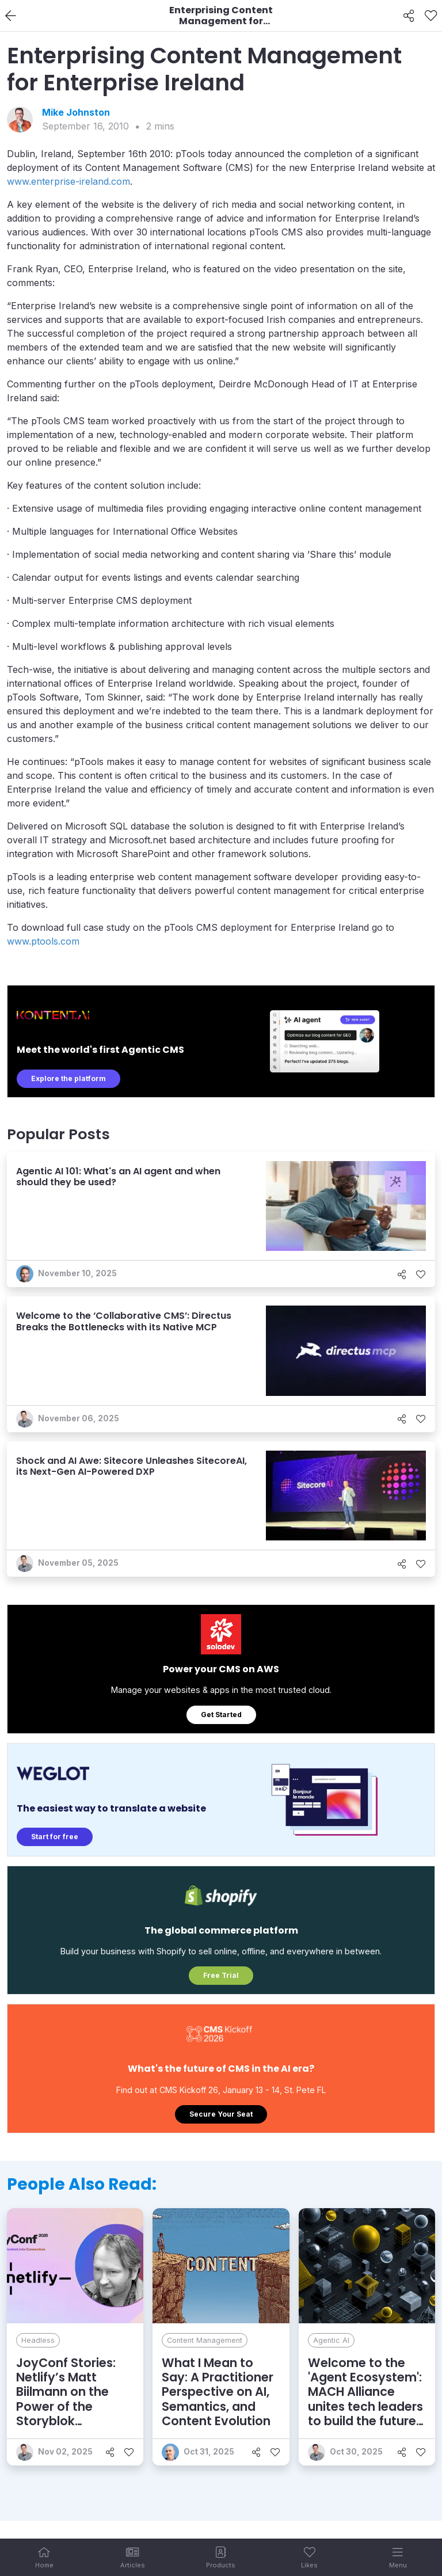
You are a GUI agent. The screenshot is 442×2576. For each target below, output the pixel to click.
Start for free (54, 1836)
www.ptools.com (43, 941)
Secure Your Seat (221, 2114)
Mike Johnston (76, 112)
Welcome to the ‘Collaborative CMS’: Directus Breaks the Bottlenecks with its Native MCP (123, 1321)
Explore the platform (68, 1078)
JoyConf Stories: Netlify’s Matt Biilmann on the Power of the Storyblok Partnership (66, 2399)
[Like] (430, 16)
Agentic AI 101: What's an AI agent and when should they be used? (118, 1177)
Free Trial (221, 1975)
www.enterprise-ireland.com (68, 181)
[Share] (409, 16)
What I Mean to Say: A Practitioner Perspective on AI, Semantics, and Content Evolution (217, 2391)
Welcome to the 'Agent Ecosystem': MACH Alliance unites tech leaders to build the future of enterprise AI (365, 2399)
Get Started (221, 1714)
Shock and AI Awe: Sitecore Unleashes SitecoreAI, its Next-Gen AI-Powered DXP (131, 1466)
